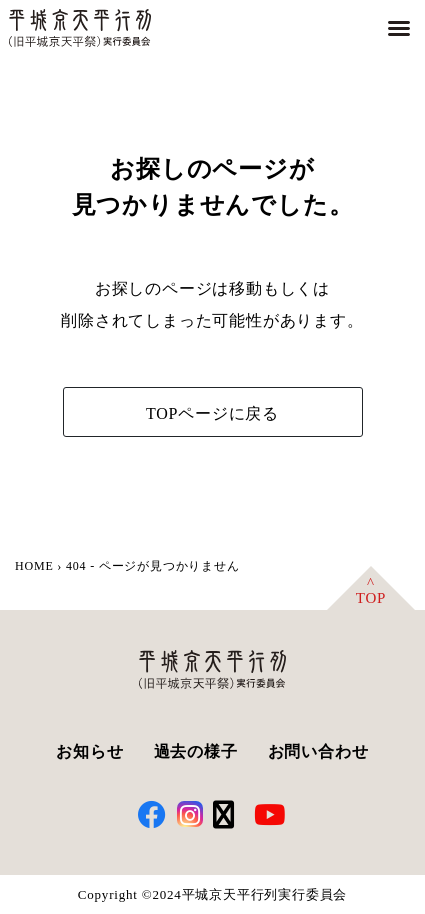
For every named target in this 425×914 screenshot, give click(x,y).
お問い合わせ (318, 751)
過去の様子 (196, 751)
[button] (399, 28)
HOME (34, 566)
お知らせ (89, 751)
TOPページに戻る (212, 413)
